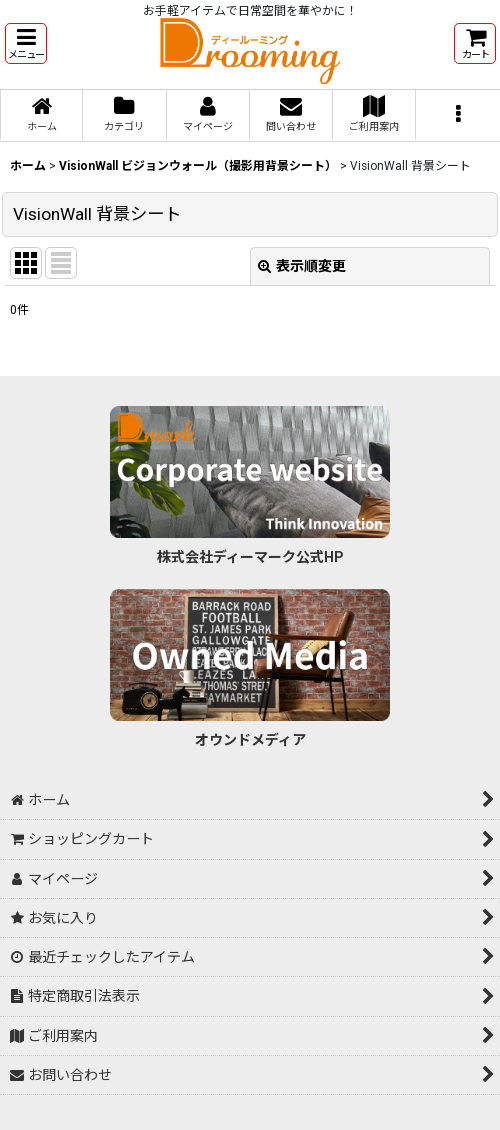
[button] (26, 43)
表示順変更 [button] (302, 266)
